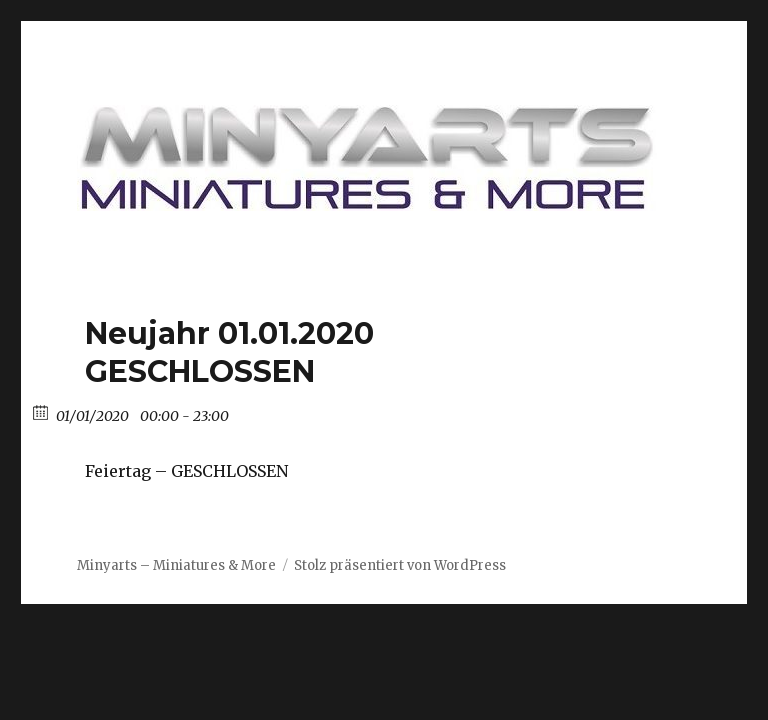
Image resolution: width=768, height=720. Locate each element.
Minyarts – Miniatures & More (176, 565)
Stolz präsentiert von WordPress (400, 565)
